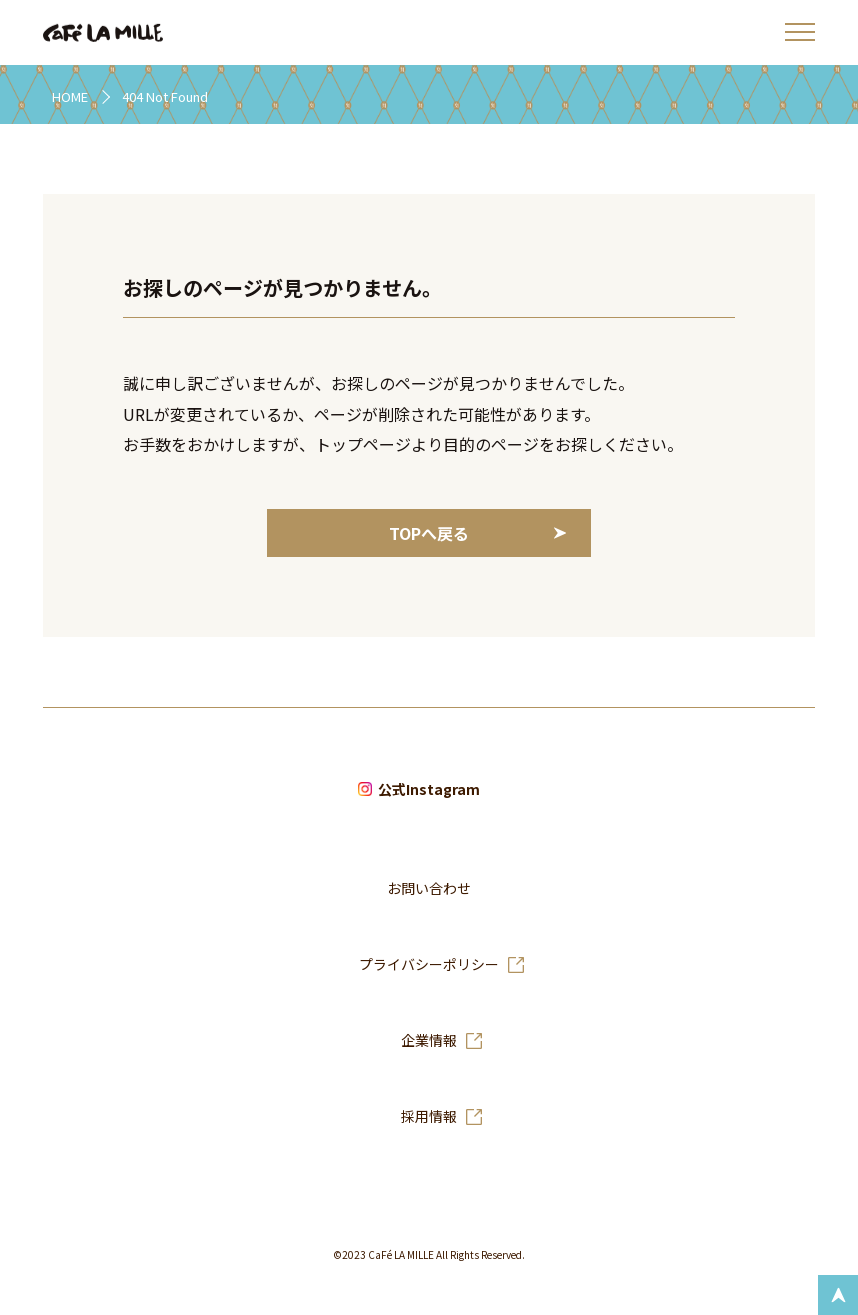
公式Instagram (429, 790)
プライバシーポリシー (429, 965)
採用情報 (429, 1117)
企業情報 (429, 1041)
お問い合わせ (429, 889)
